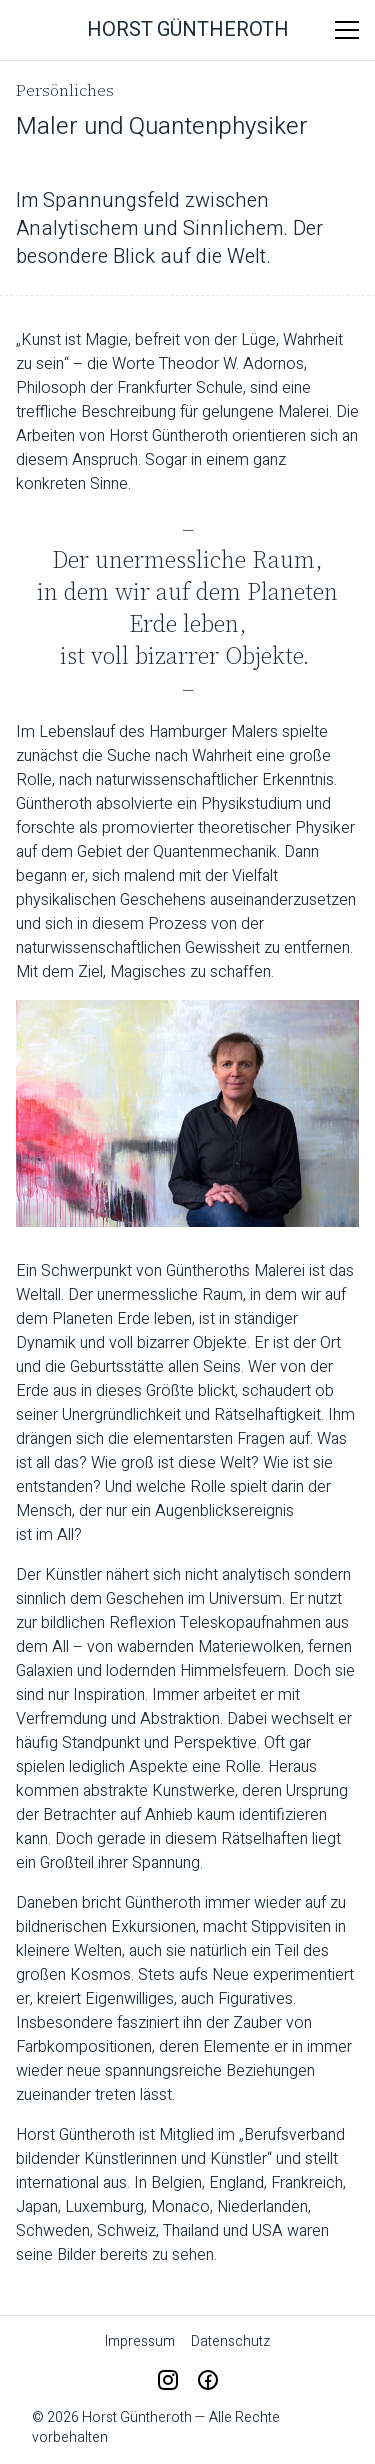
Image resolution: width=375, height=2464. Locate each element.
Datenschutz (230, 2342)
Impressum (140, 2342)
